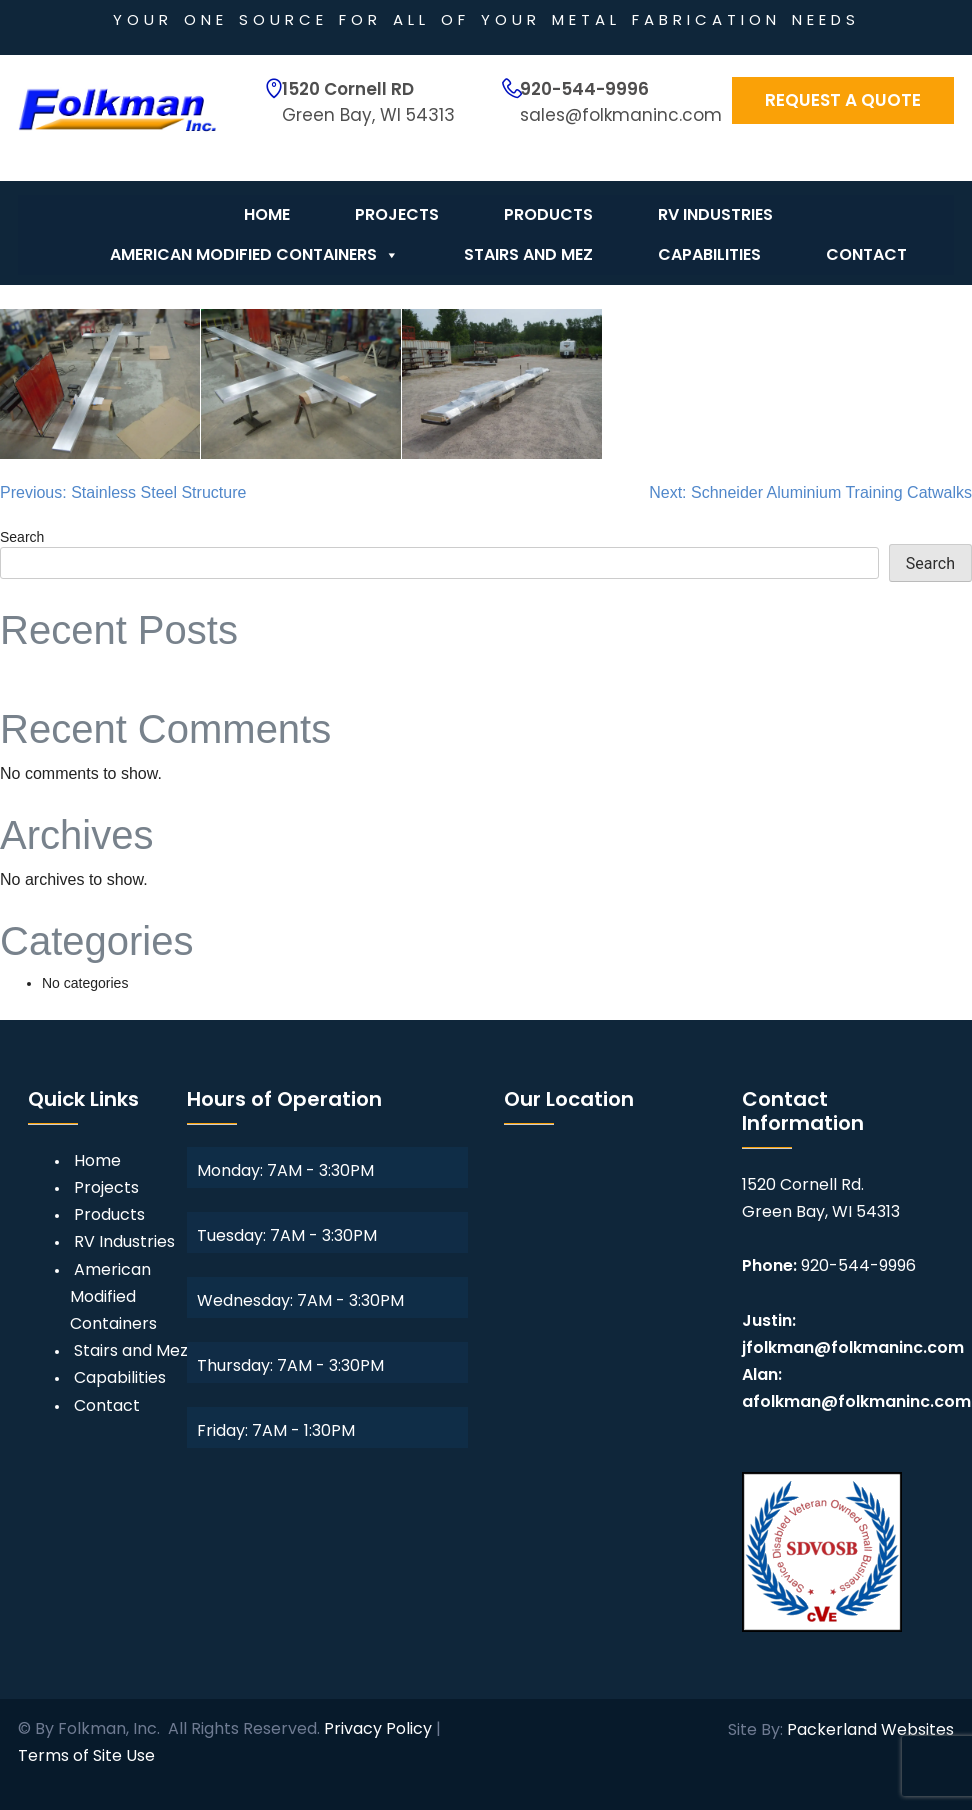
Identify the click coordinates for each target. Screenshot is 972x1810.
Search (22, 537)
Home (267, 214)
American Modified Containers (254, 255)
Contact (866, 254)
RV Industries (715, 214)
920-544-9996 (584, 89)
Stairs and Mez (528, 254)
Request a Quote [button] (843, 100)
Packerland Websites (870, 1729)
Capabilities (709, 254)
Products (548, 214)
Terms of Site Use (86, 1755)
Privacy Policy (378, 1728)
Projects (397, 214)
